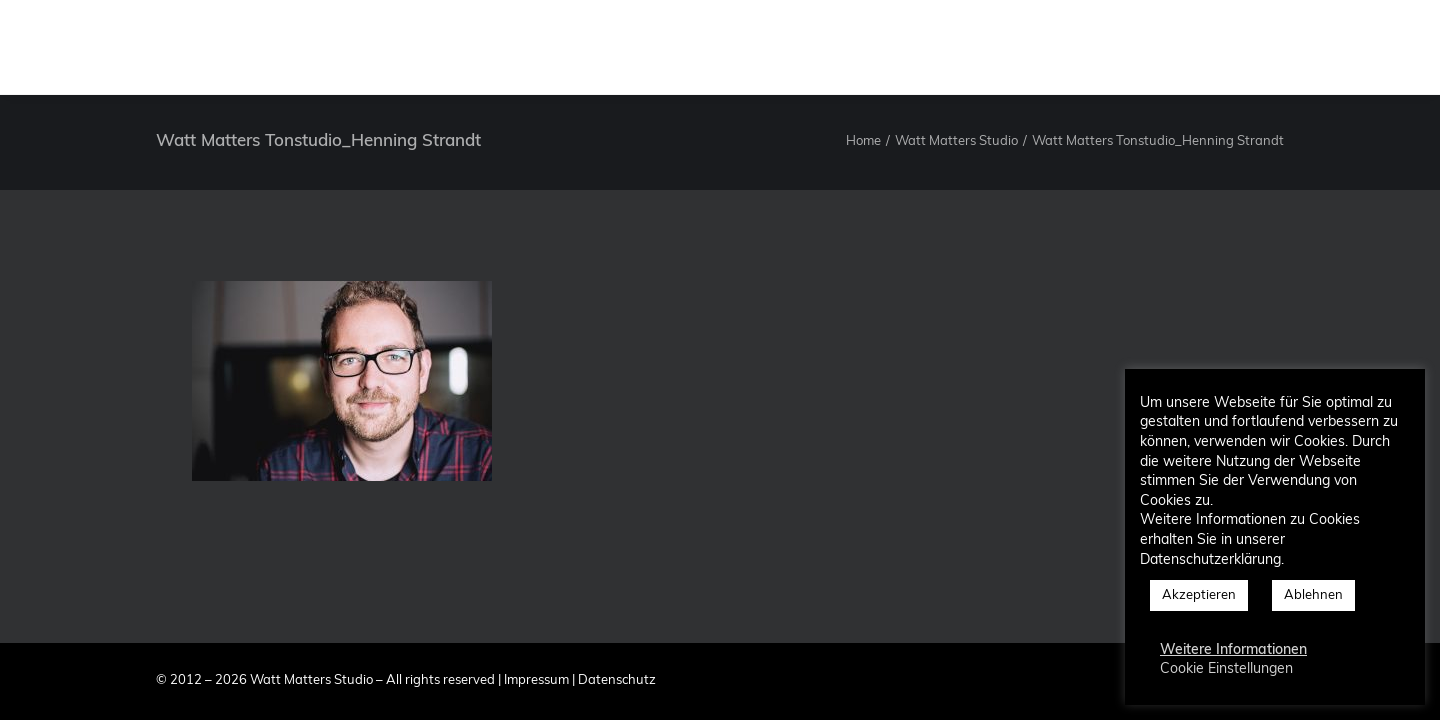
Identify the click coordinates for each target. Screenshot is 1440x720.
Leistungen (907, 47)
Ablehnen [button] (1313, 595)
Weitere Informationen (1233, 650)
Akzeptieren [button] (1199, 595)
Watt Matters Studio (956, 141)
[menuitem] (700, 47)
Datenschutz (617, 680)
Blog (1204, 47)
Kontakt (1124, 47)
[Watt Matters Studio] (69, 47)
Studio (700, 47)
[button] (1270, 47)
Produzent (796, 47)
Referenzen (1021, 47)
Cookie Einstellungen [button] (1226, 669)
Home (863, 141)
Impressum (536, 680)
